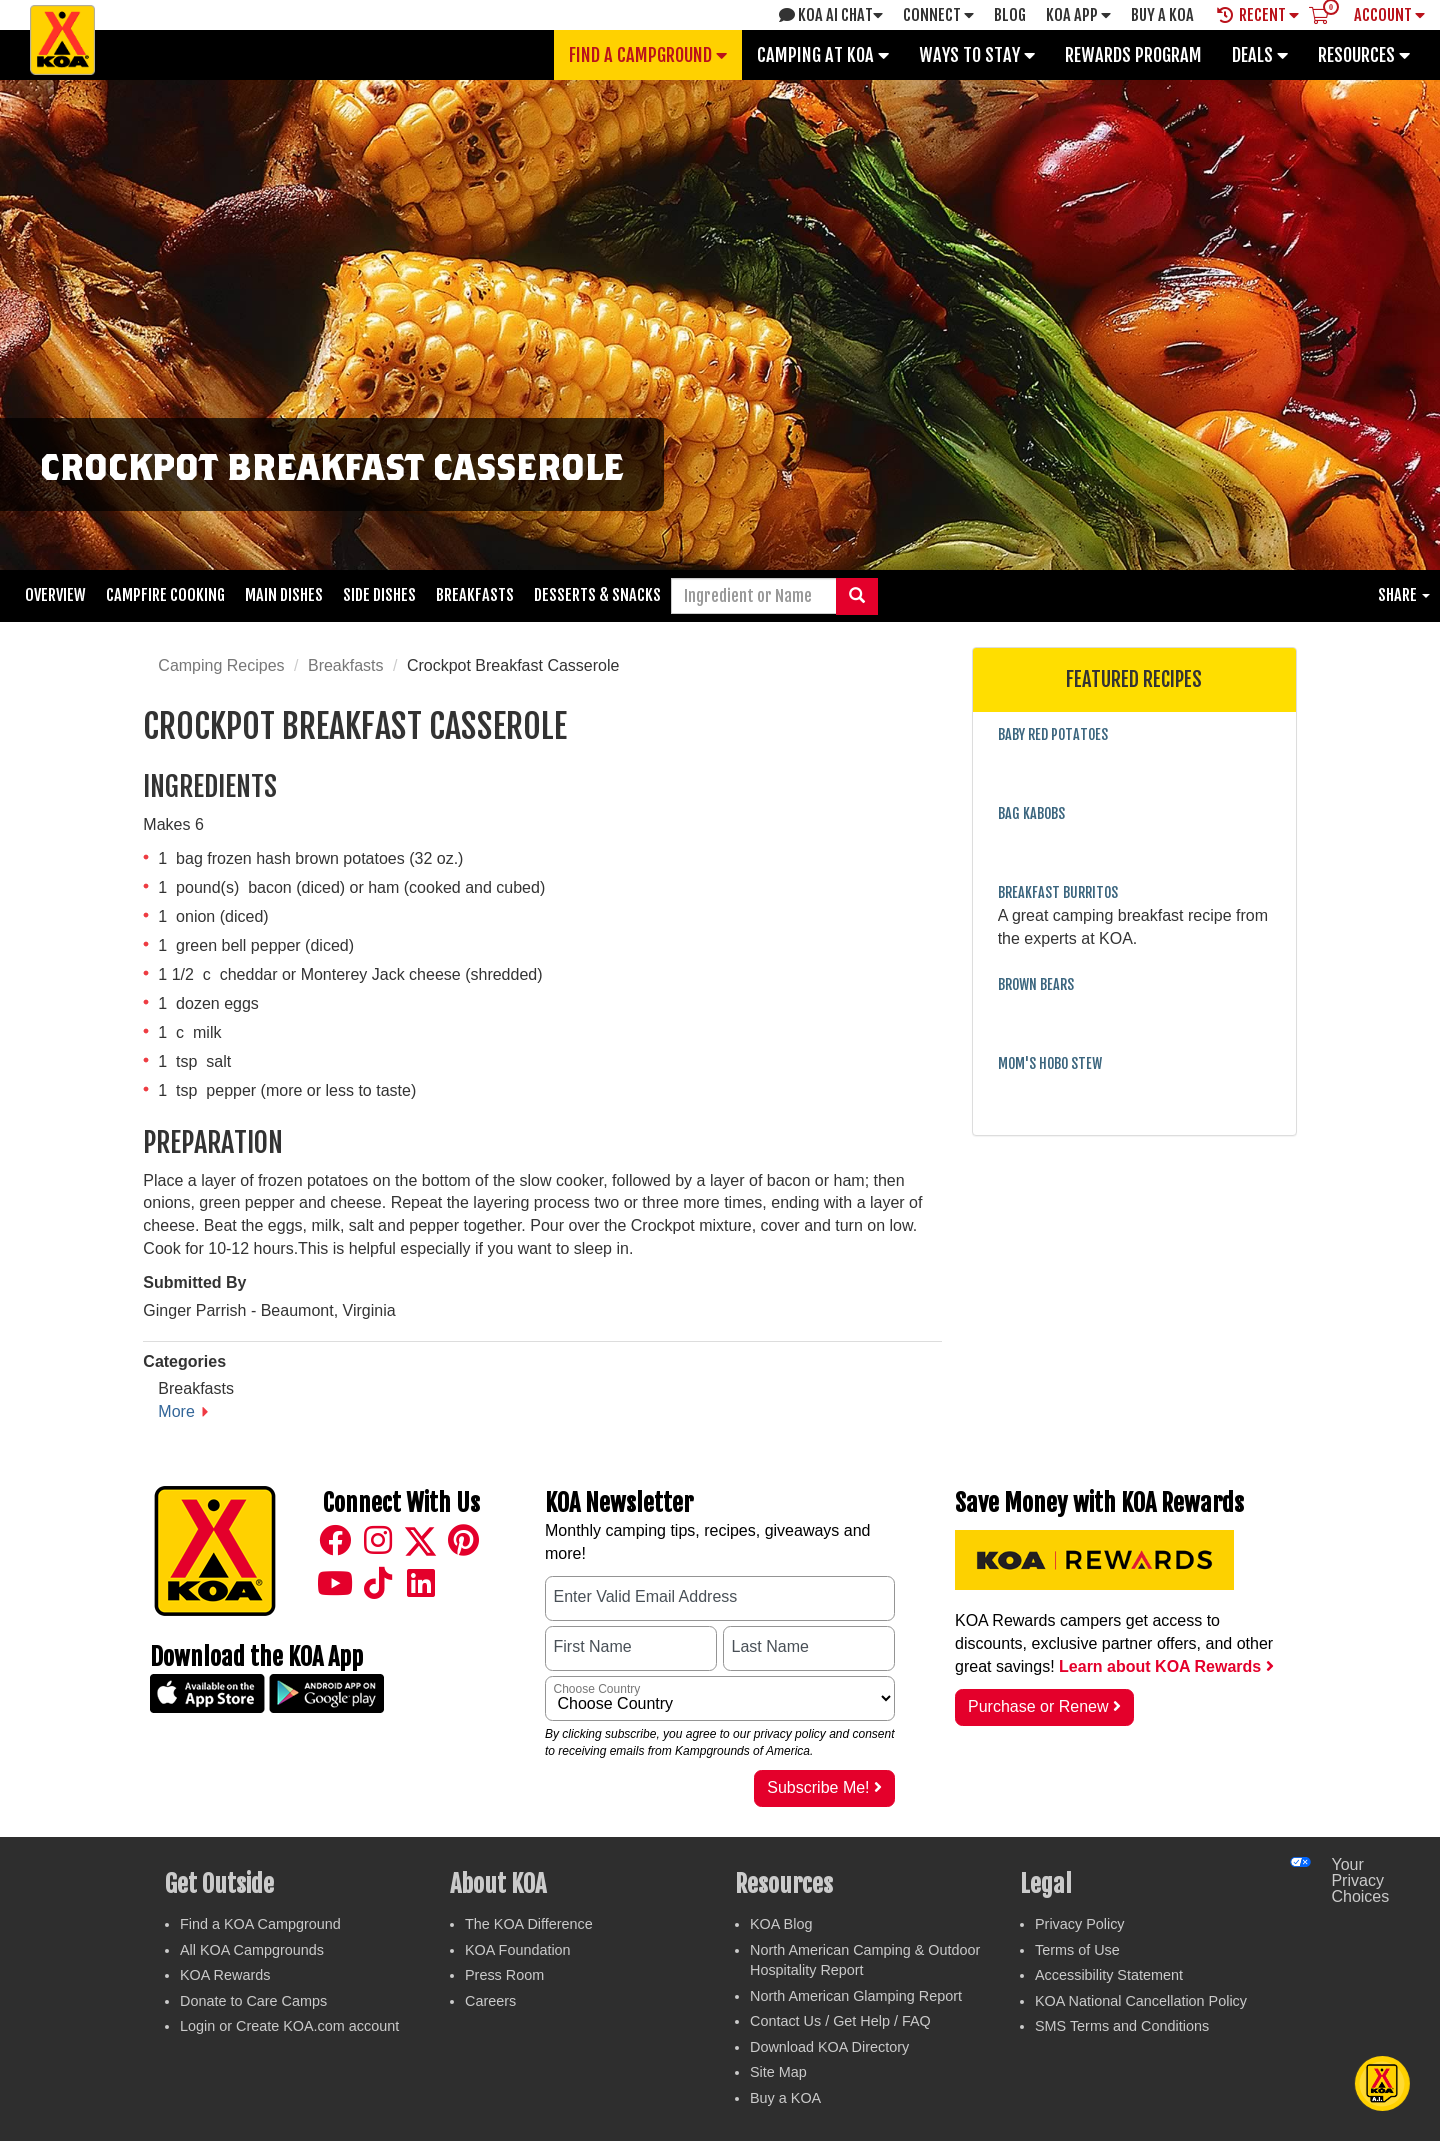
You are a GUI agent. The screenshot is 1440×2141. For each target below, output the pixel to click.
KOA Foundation (518, 1950)
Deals (1260, 55)
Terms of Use (1077, 1950)
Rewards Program (1133, 55)
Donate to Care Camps (253, 2001)
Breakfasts (475, 595)
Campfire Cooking (165, 595)
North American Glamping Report (856, 1996)
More (176, 1411)
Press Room (504, 1975)
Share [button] (1404, 595)
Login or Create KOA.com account (289, 2026)
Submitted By (194, 1282)
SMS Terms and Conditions (1122, 2026)
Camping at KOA (823, 55)
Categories (184, 1361)
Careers (490, 2001)
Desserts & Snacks (597, 595)
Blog (1010, 15)
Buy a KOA (785, 2098)
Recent (1258, 15)
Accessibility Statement (1109, 1975)
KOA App (1078, 15)
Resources (1364, 55)
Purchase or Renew (1044, 1706)
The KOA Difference (529, 1924)
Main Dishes (284, 595)
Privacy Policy (1080, 1924)
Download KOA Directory (829, 2047)
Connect (938, 15)
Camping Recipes (221, 665)
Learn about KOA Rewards (1166, 1666)
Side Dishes (379, 595)
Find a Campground (648, 55)
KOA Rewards (225, 1975)
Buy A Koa (1162, 15)
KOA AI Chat (831, 15)
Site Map (778, 2072)
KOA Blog (781, 1924)
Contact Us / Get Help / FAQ (840, 2021)
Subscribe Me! (824, 1787)
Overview (55, 595)
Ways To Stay (977, 55)
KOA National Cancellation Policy (1141, 2001)
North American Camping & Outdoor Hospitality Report (865, 1960)
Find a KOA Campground (260, 1924)
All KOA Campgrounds (252, 1950)
